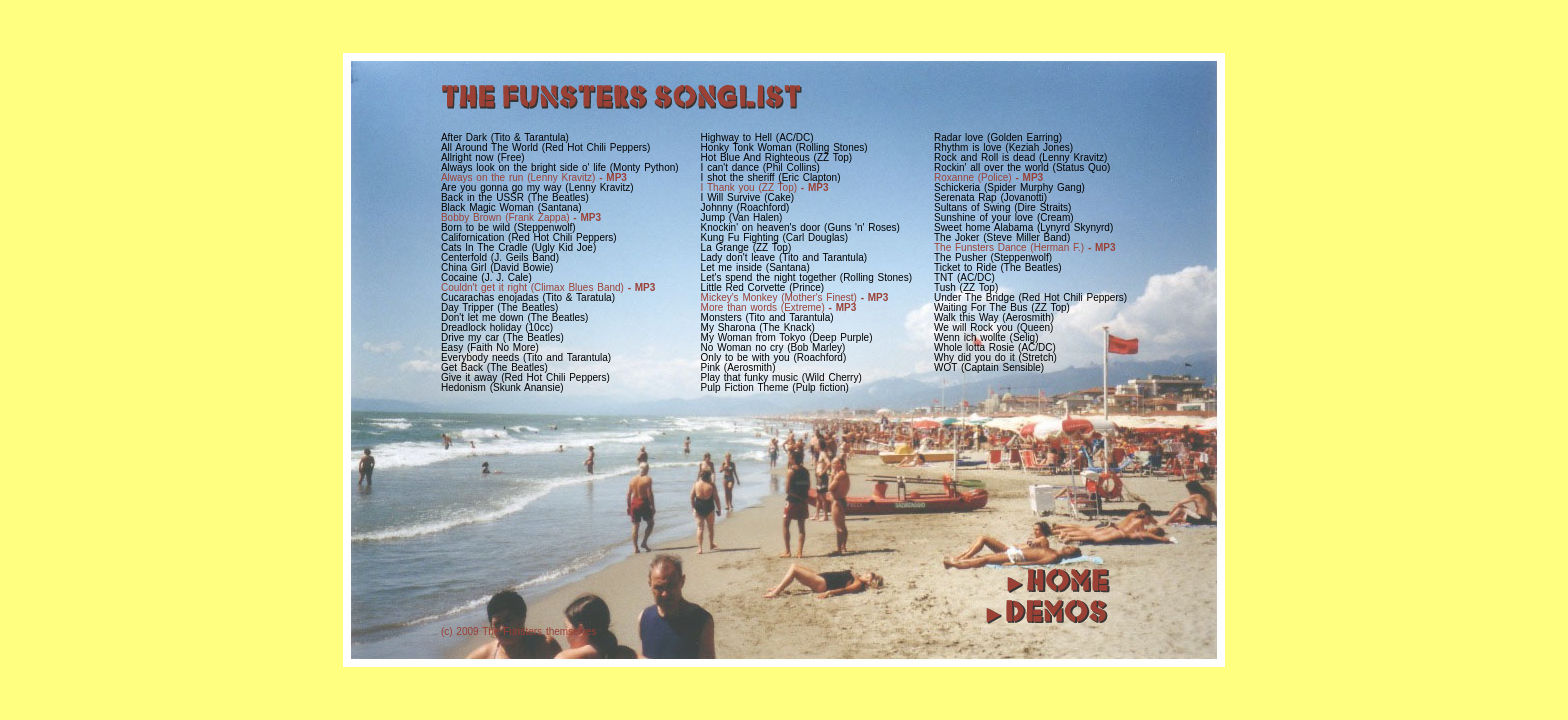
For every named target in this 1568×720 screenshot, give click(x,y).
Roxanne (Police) (988, 177)
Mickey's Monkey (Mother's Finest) (795, 297)
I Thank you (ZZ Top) (765, 187)
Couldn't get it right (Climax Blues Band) (548, 287)
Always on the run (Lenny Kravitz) (534, 177)
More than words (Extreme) (779, 307)
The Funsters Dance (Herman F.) (1025, 247)
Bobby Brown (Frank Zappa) (521, 217)
